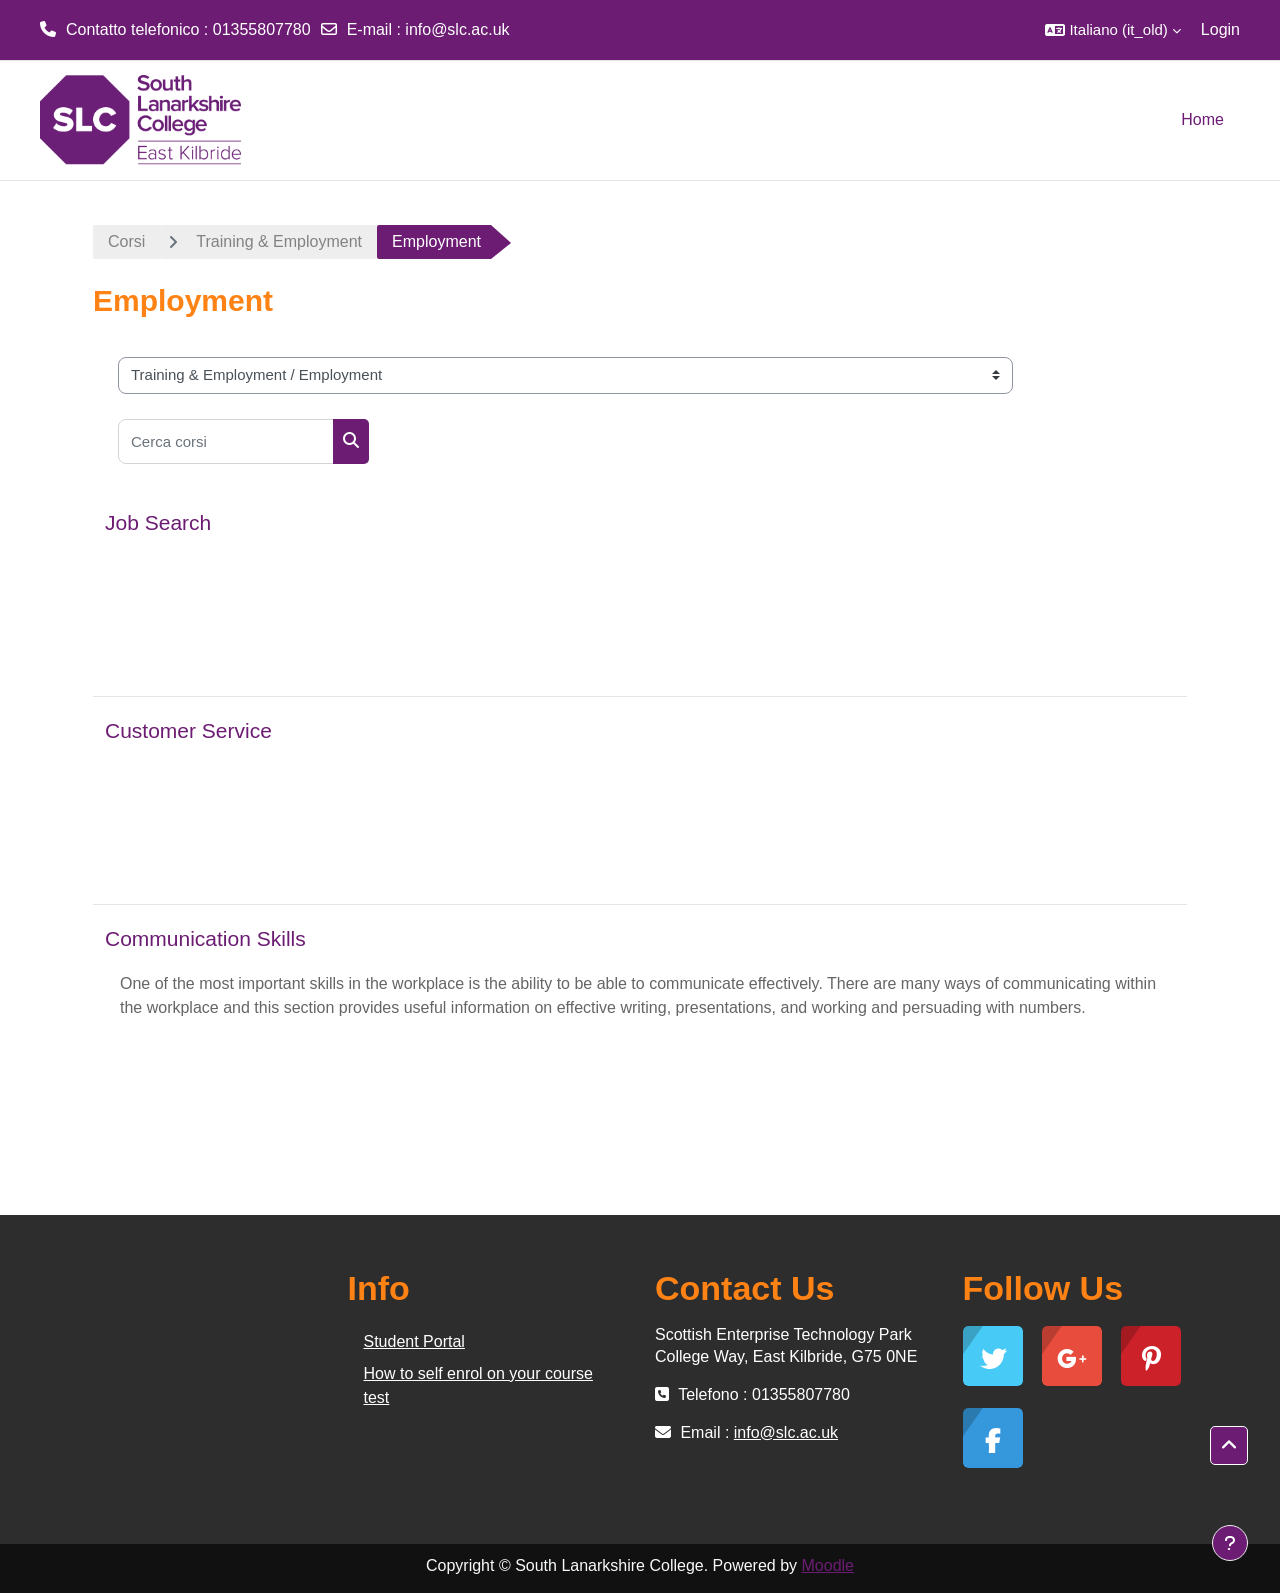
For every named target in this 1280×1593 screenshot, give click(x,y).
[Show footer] (1230, 1543)
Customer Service (188, 730)
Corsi (126, 241)
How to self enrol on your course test (478, 1385)
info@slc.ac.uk (457, 29)
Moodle (828, 1565)
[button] (1112, 30)
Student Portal (414, 1341)
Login (1220, 29)
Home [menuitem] (1202, 119)
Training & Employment (279, 241)
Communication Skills (205, 938)
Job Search (158, 522)
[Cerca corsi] (226, 441)
